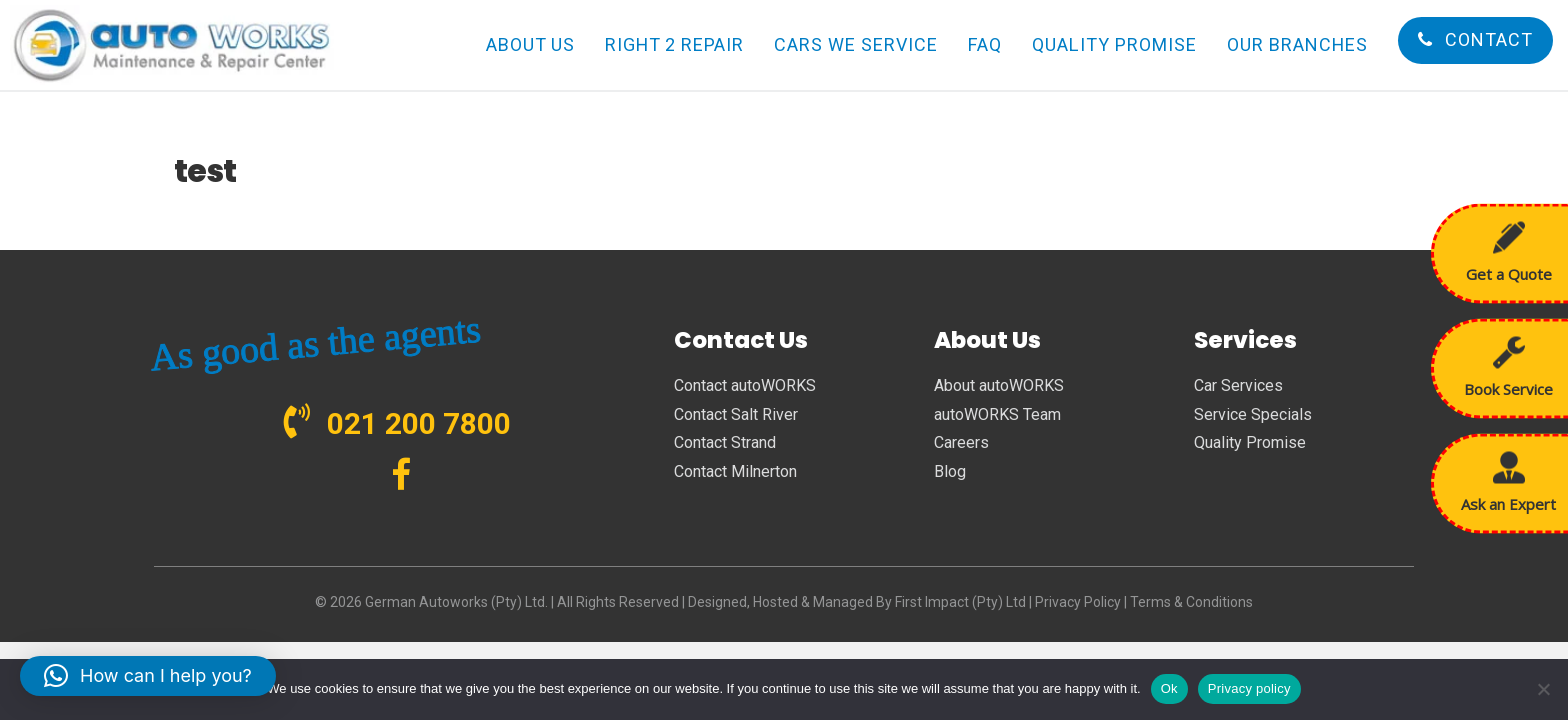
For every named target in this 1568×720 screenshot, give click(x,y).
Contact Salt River (736, 414)
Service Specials (1253, 414)
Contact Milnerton (735, 471)
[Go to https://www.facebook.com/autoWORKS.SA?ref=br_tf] (401, 476)
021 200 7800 (419, 423)
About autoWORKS (999, 385)
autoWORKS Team (997, 414)
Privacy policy (1249, 688)
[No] (1543, 689)
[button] (148, 676)
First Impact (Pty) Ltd (960, 602)
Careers (961, 442)
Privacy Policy (1078, 602)
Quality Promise (1250, 442)
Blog (950, 471)
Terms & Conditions (1191, 602)
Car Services (1238, 385)
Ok (1169, 688)
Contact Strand (725, 442)
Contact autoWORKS (745, 385)
